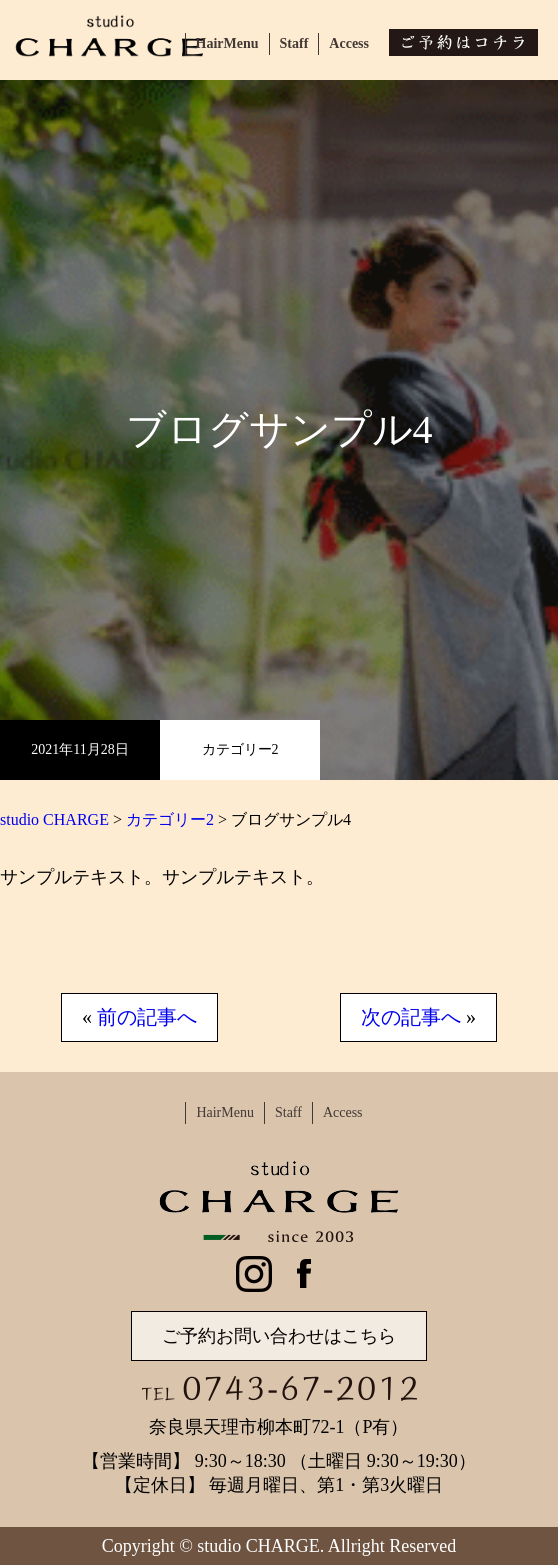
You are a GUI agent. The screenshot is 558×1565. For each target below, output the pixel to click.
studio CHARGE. (260, 1546)
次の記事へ (411, 1017)
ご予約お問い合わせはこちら (279, 1336)
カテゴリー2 (240, 749)
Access (349, 43)
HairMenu (227, 43)
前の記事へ (147, 1017)
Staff (294, 43)
